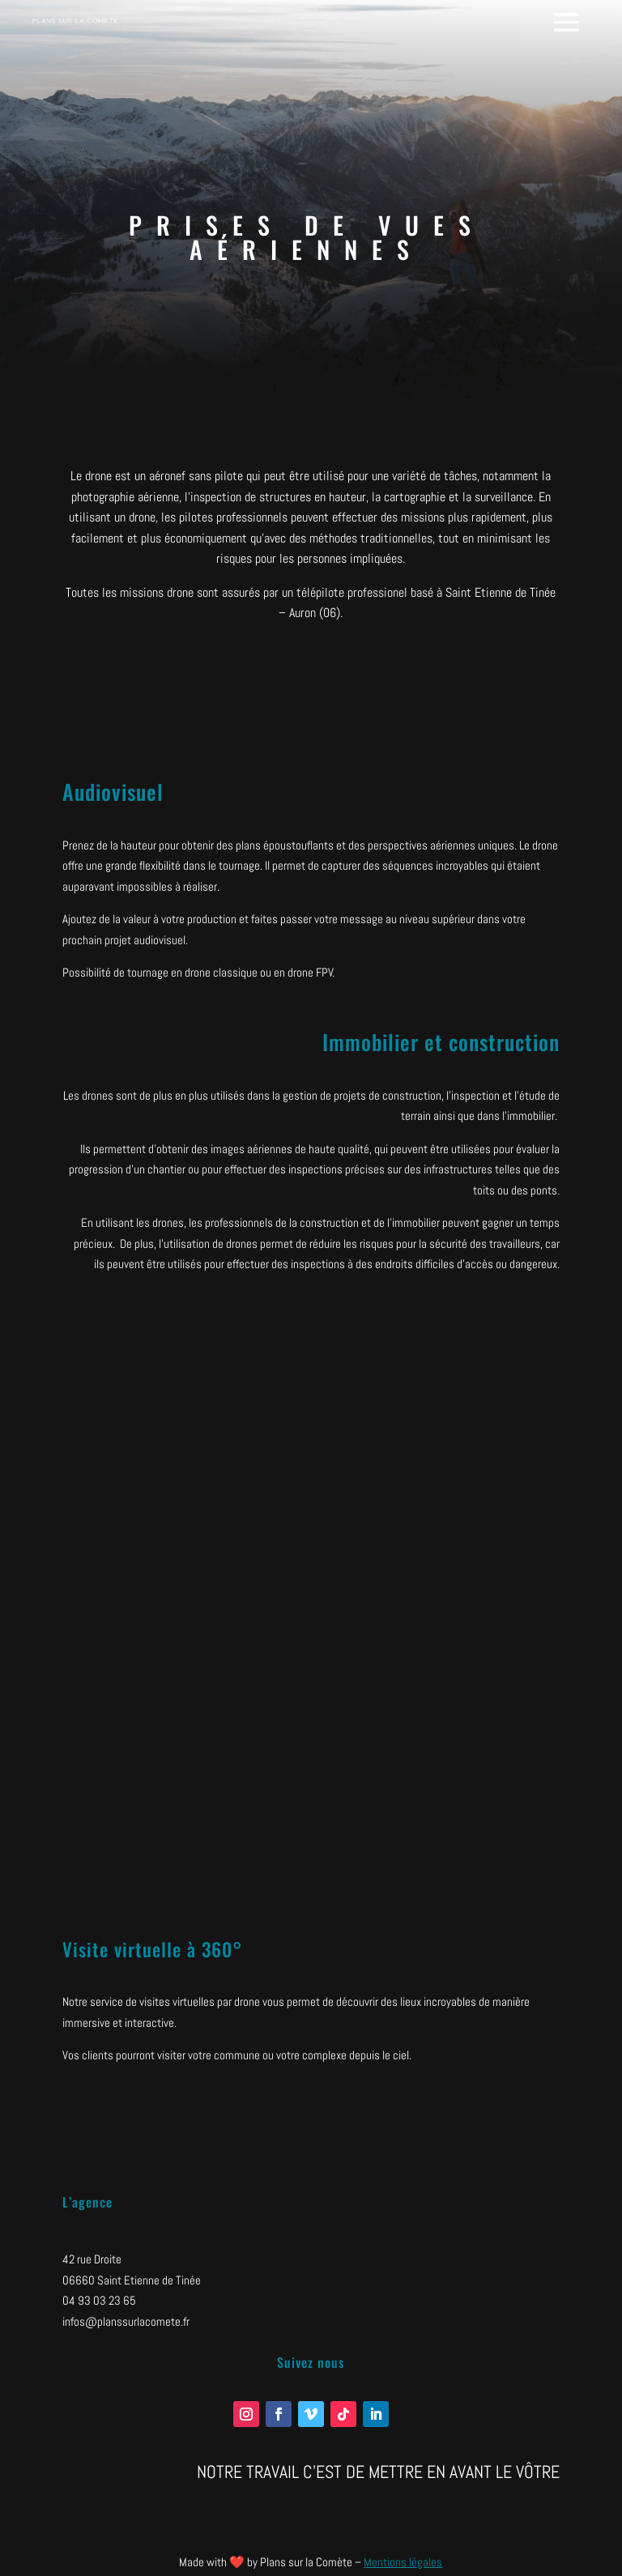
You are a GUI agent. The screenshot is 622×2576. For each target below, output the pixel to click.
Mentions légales (403, 2562)
